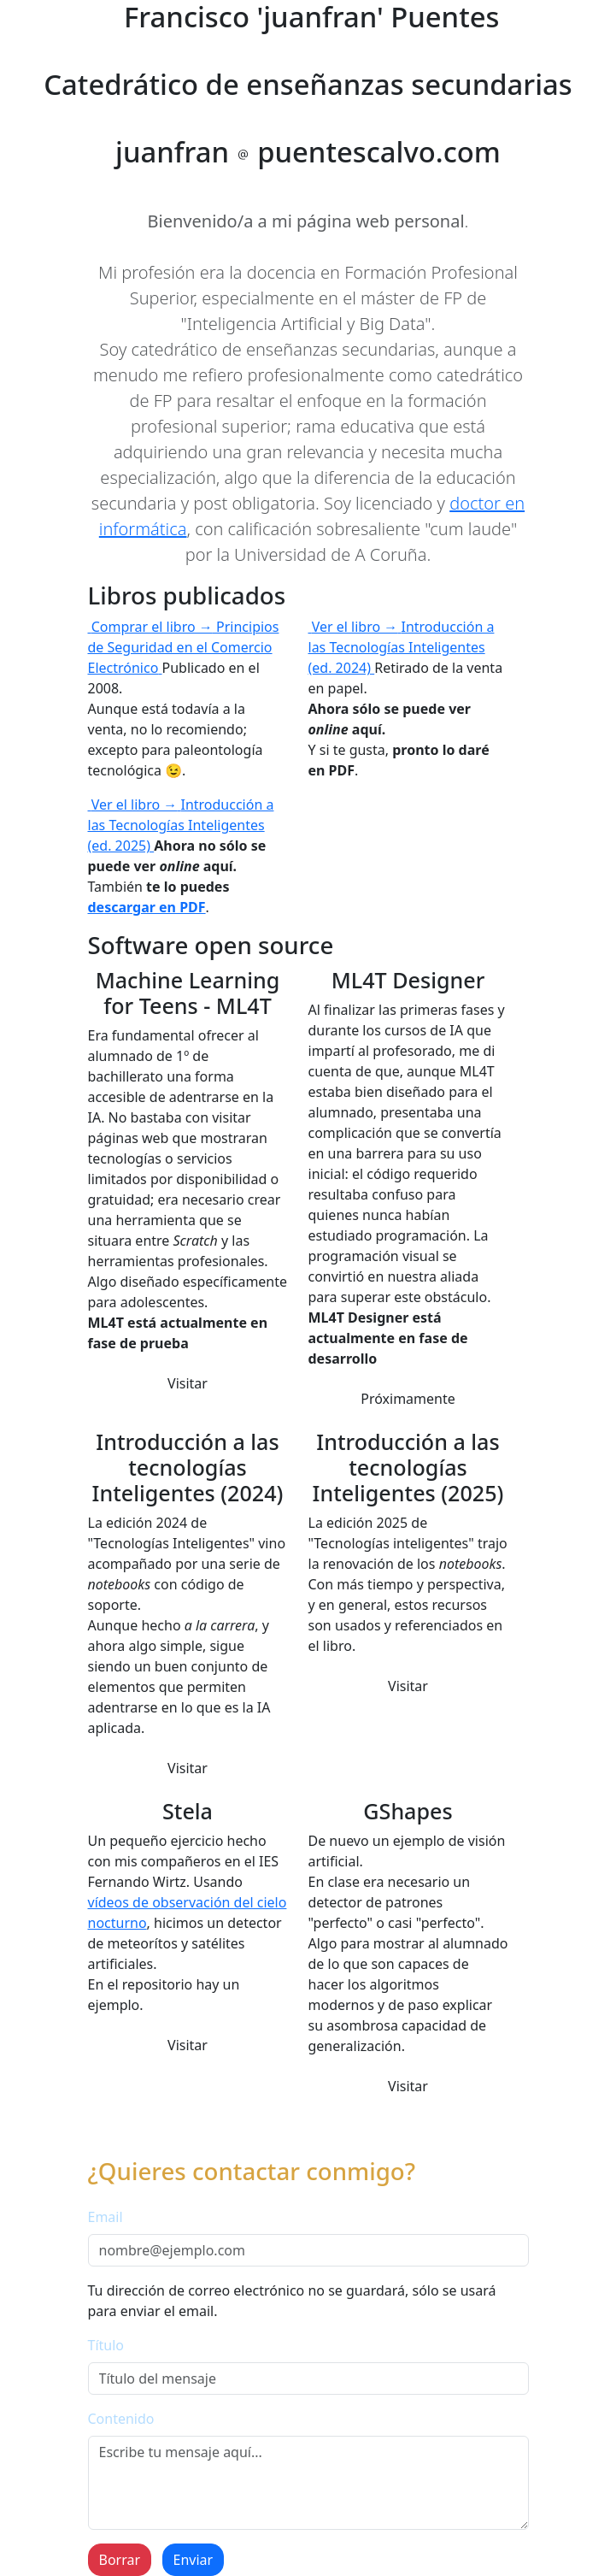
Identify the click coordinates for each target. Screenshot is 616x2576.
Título (106, 2345)
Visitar (187, 1383)
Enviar (193, 2559)
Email (105, 2217)
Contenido (121, 2418)
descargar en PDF (147, 907)
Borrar (120, 2559)
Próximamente (408, 1398)
